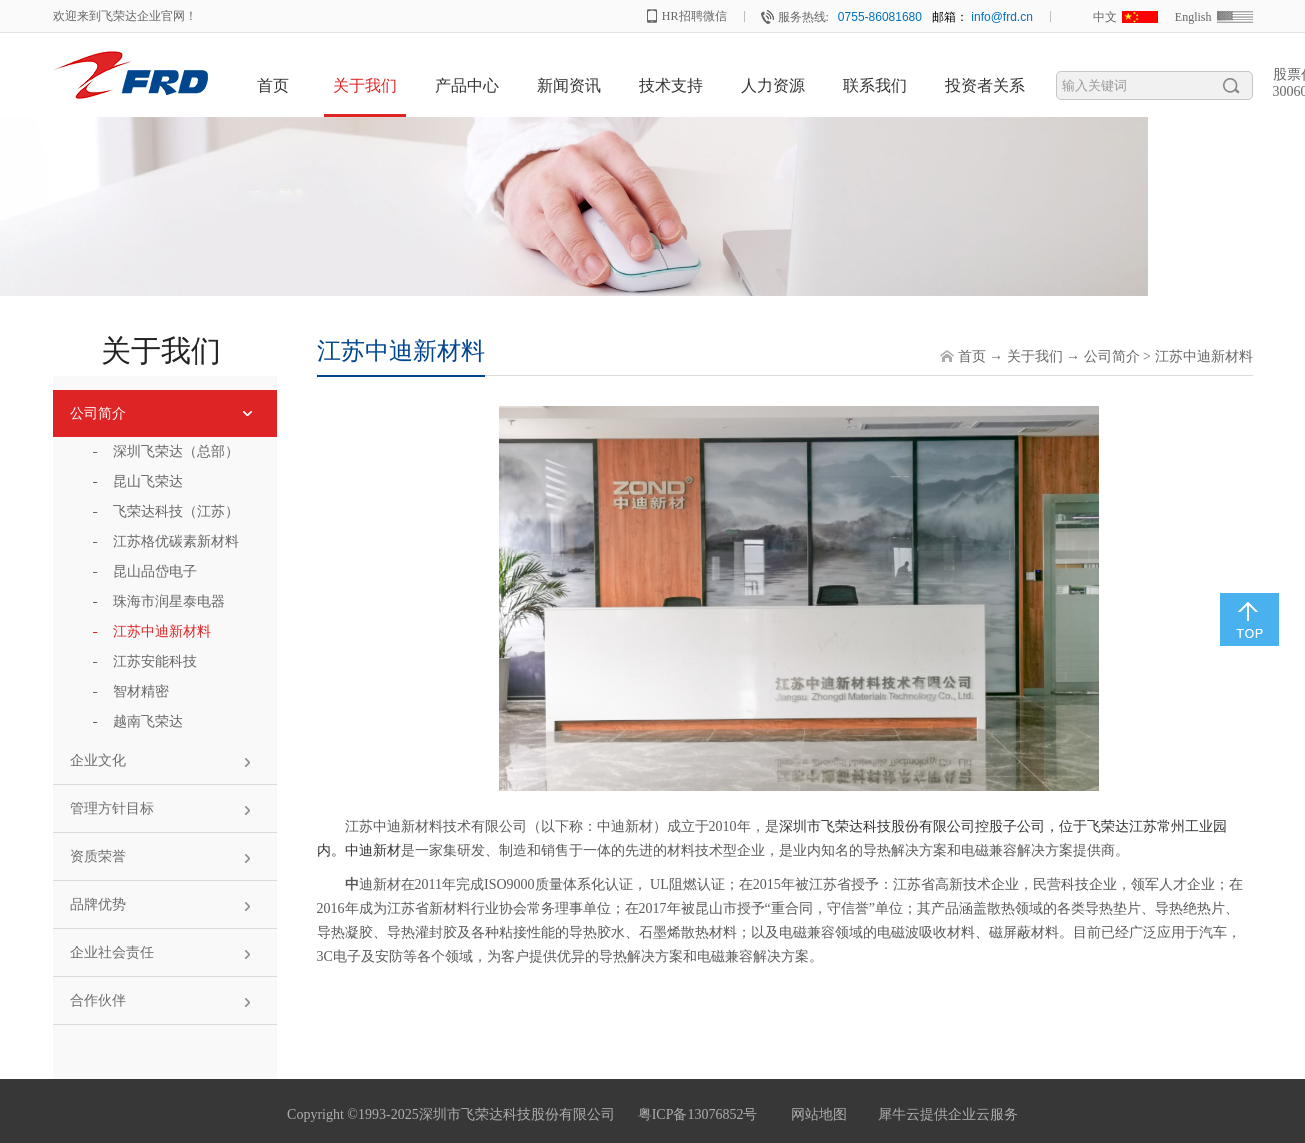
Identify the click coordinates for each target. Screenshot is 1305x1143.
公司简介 (1112, 356)
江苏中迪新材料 (1204, 356)
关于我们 (1035, 356)
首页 (273, 85)
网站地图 (815, 1114)
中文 (1105, 17)
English (1193, 17)
